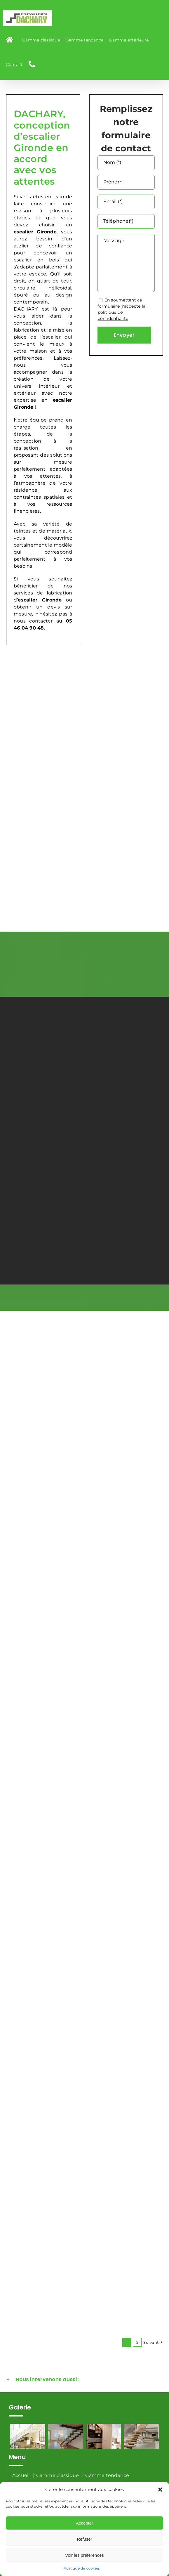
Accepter (84, 2522)
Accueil (21, 2475)
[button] (160, 2489)
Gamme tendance (107, 2475)
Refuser (84, 2539)
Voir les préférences (84, 2555)
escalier (62, 400)
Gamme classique (57, 2475)
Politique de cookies (81, 2568)
